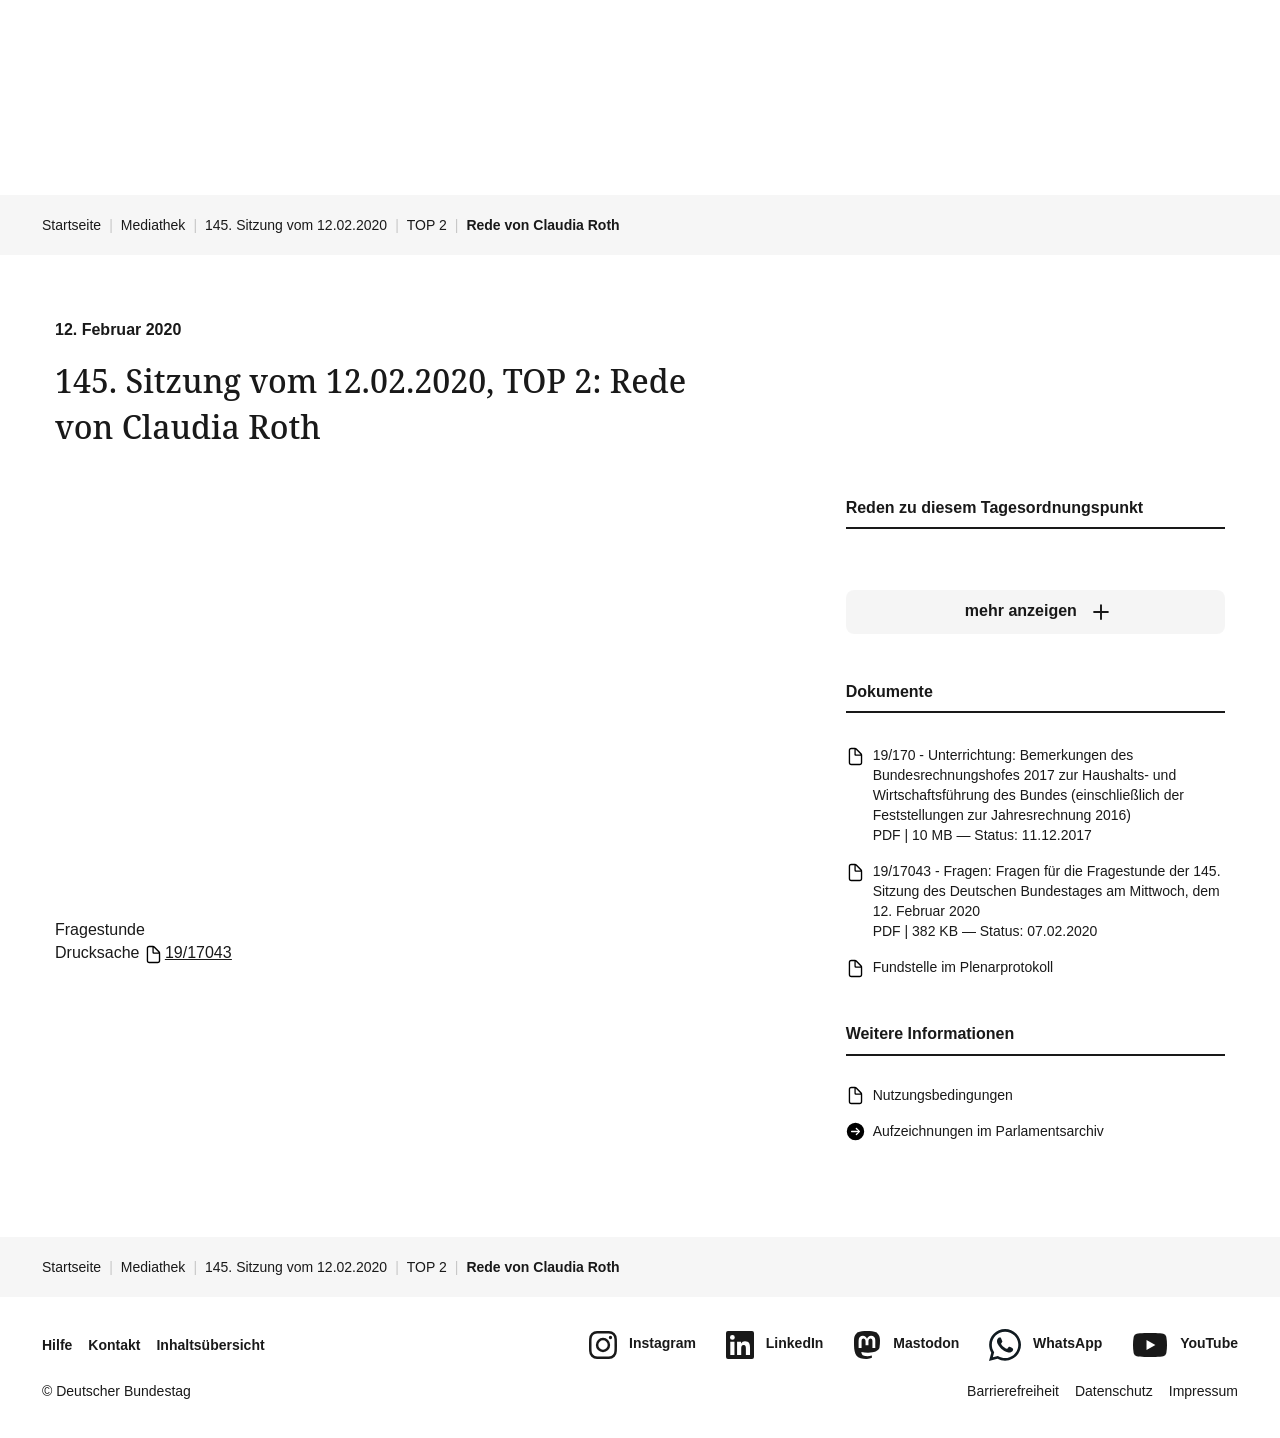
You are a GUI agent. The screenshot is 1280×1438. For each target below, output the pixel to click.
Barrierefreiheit (1013, 1391)
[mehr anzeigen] (1035, 612)
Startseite (71, 225)
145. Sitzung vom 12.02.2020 (296, 225)
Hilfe (57, 1345)
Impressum (1203, 1391)
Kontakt (114, 1345)
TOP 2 (427, 225)
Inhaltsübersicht (210, 1345)
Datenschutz (1114, 1391)
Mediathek (153, 225)
